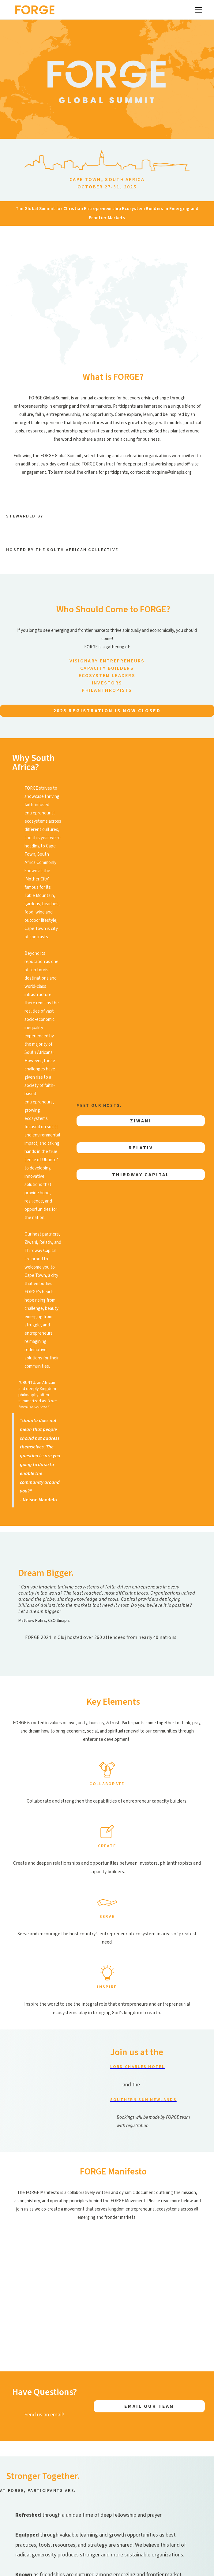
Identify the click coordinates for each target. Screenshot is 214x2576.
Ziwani (141, 1121)
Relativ (141, 1147)
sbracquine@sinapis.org (169, 472)
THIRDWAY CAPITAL (140, 1174)
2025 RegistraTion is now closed (107, 710)
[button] (197, 9)
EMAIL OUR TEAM (149, 2406)
